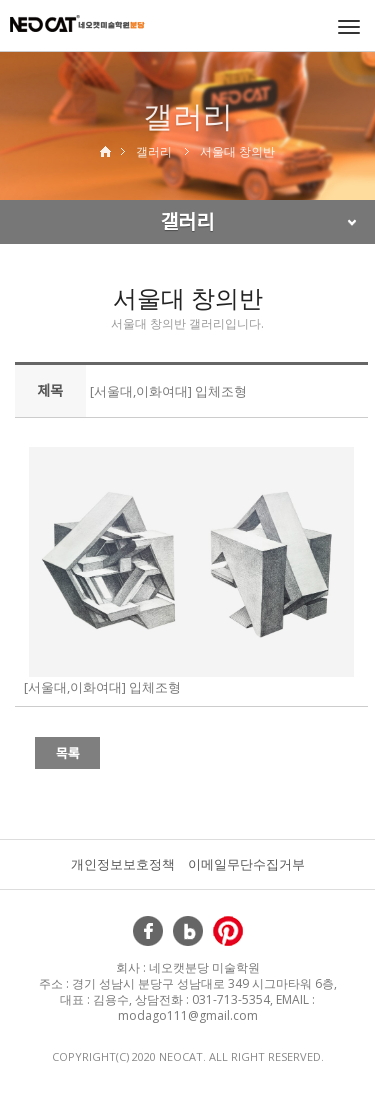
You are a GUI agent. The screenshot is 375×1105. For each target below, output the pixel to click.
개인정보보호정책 (123, 864)
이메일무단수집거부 (246, 864)
